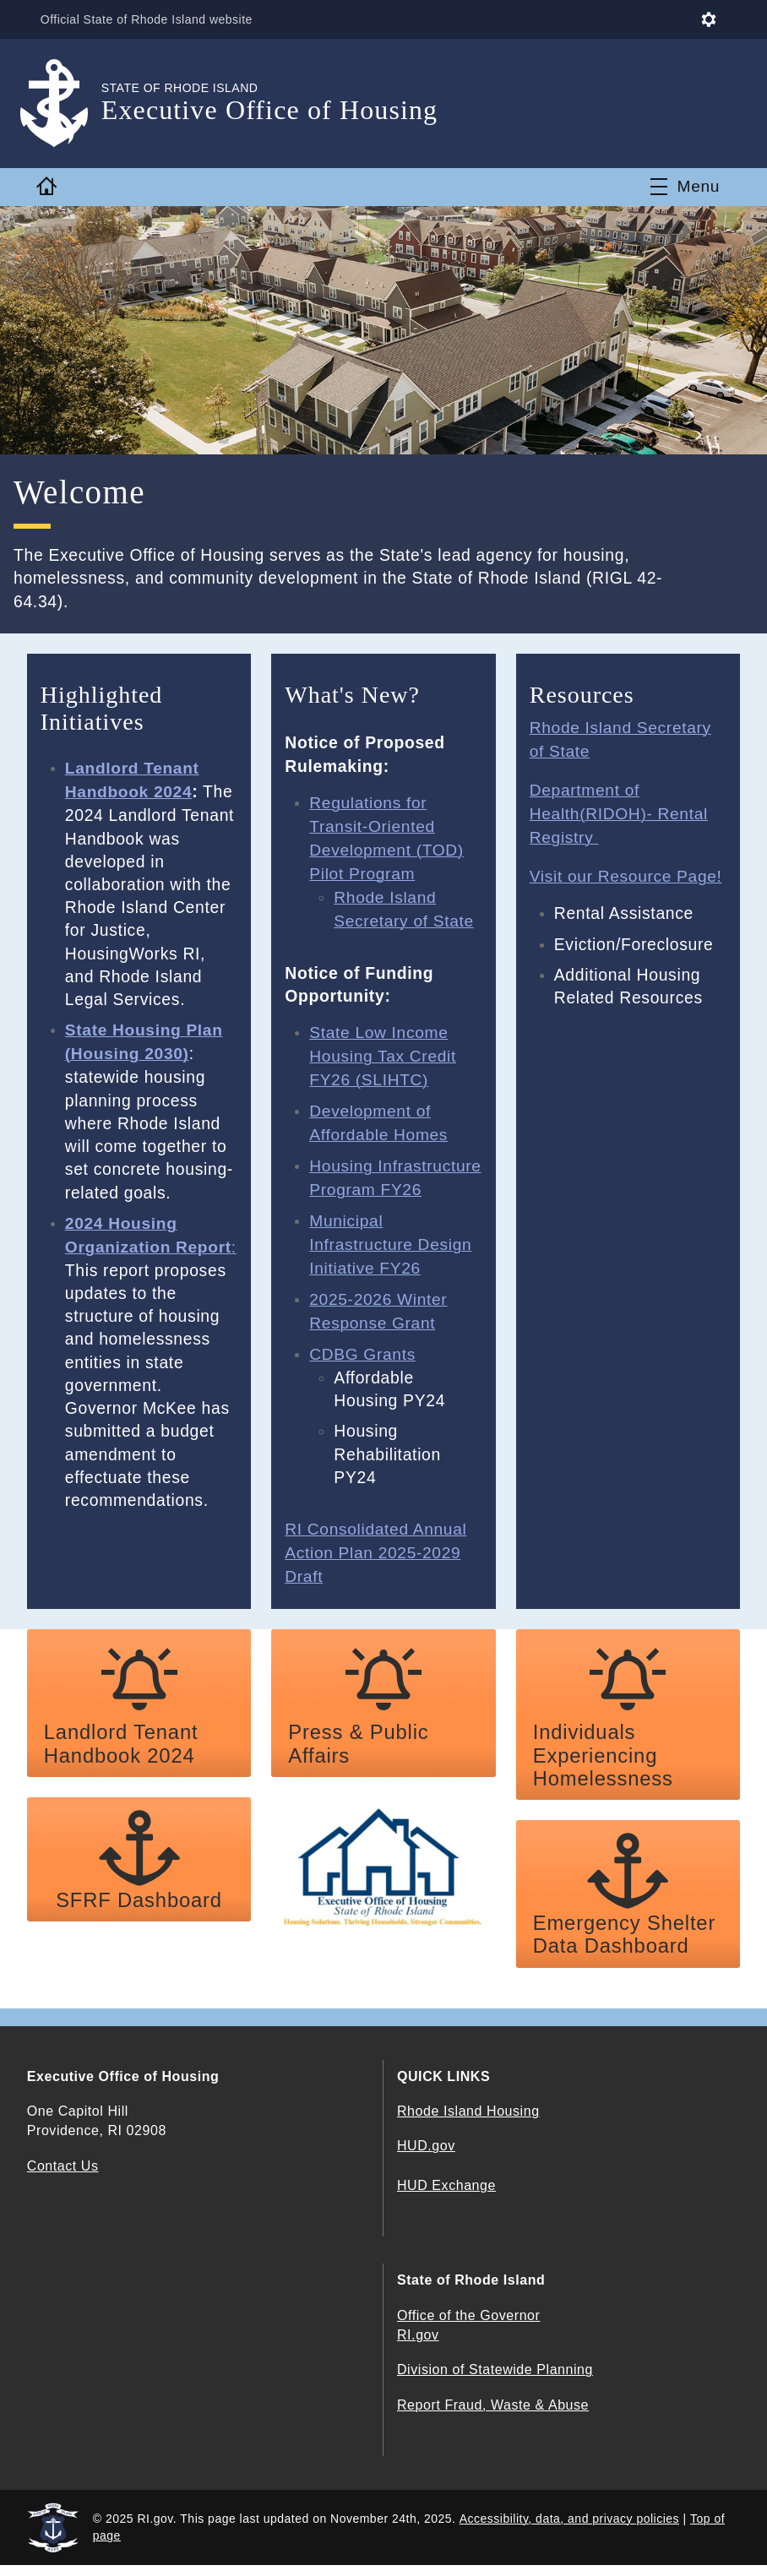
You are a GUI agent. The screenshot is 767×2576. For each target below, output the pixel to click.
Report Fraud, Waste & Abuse (493, 2415)
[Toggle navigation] (684, 186)
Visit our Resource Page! (627, 873)
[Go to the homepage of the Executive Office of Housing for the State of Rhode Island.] (64, 103)
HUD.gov (426, 2156)
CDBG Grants (362, 1365)
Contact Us (63, 2176)
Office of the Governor (468, 2326)
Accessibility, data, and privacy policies (569, 2529)
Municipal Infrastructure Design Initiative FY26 (391, 1258)
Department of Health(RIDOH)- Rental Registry (620, 812)
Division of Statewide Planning (495, 2380)
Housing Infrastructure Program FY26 (365, 1181)
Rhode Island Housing (468, 2122)
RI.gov (418, 2346)
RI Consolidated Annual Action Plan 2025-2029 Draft (376, 1563)
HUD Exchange (446, 2196)
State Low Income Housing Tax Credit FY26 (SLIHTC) (383, 1051)
